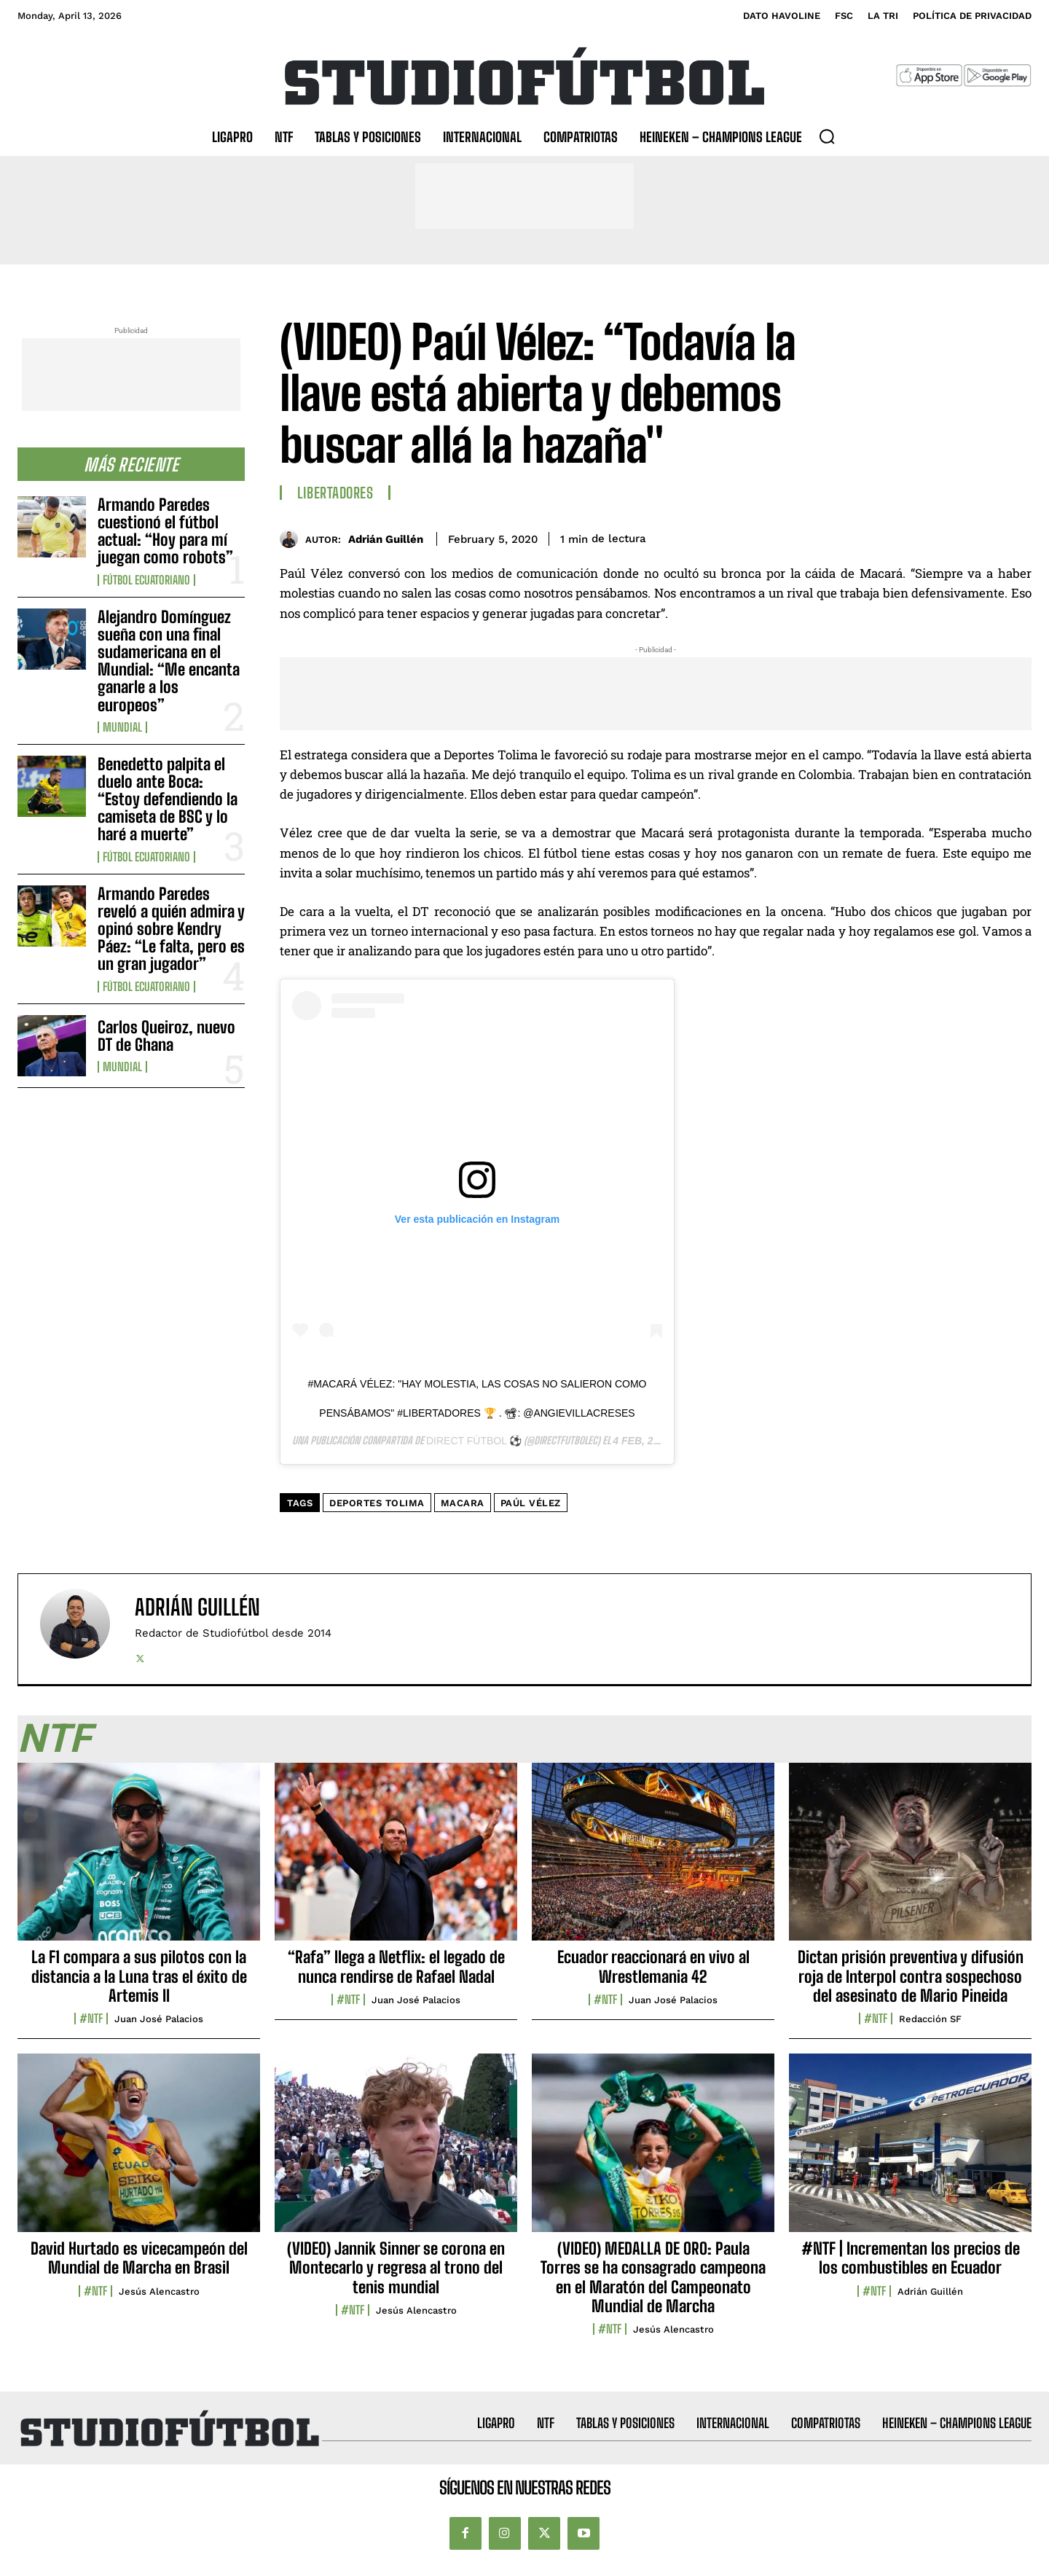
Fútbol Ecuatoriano (146, 580)
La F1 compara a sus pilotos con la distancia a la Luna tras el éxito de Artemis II (139, 1976)
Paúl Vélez (530, 1503)
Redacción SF (930, 2018)
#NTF (91, 2018)
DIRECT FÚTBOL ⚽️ (474, 1440)
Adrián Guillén (385, 539)
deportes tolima (377, 1503)
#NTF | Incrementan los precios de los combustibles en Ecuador (910, 2258)
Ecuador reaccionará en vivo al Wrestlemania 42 (653, 1966)
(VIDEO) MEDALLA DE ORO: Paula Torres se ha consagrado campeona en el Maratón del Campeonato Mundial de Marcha (653, 2277)
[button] (826, 136)
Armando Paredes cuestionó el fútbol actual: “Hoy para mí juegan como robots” (165, 531)
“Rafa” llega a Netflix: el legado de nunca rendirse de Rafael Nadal (396, 1966)
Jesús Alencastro (159, 2291)
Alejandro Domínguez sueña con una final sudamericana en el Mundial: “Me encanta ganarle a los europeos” (169, 661)
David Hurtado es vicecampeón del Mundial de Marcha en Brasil (139, 2258)
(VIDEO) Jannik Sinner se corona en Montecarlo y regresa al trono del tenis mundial (396, 2268)
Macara (462, 1503)
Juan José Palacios (158, 2018)
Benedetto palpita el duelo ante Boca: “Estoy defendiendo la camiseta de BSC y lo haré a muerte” (167, 799)
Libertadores (335, 492)
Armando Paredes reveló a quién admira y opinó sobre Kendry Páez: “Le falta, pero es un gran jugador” (171, 929)
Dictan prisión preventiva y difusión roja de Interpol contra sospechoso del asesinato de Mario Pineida (911, 1976)
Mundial (122, 727)
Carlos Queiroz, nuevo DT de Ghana (166, 1035)
